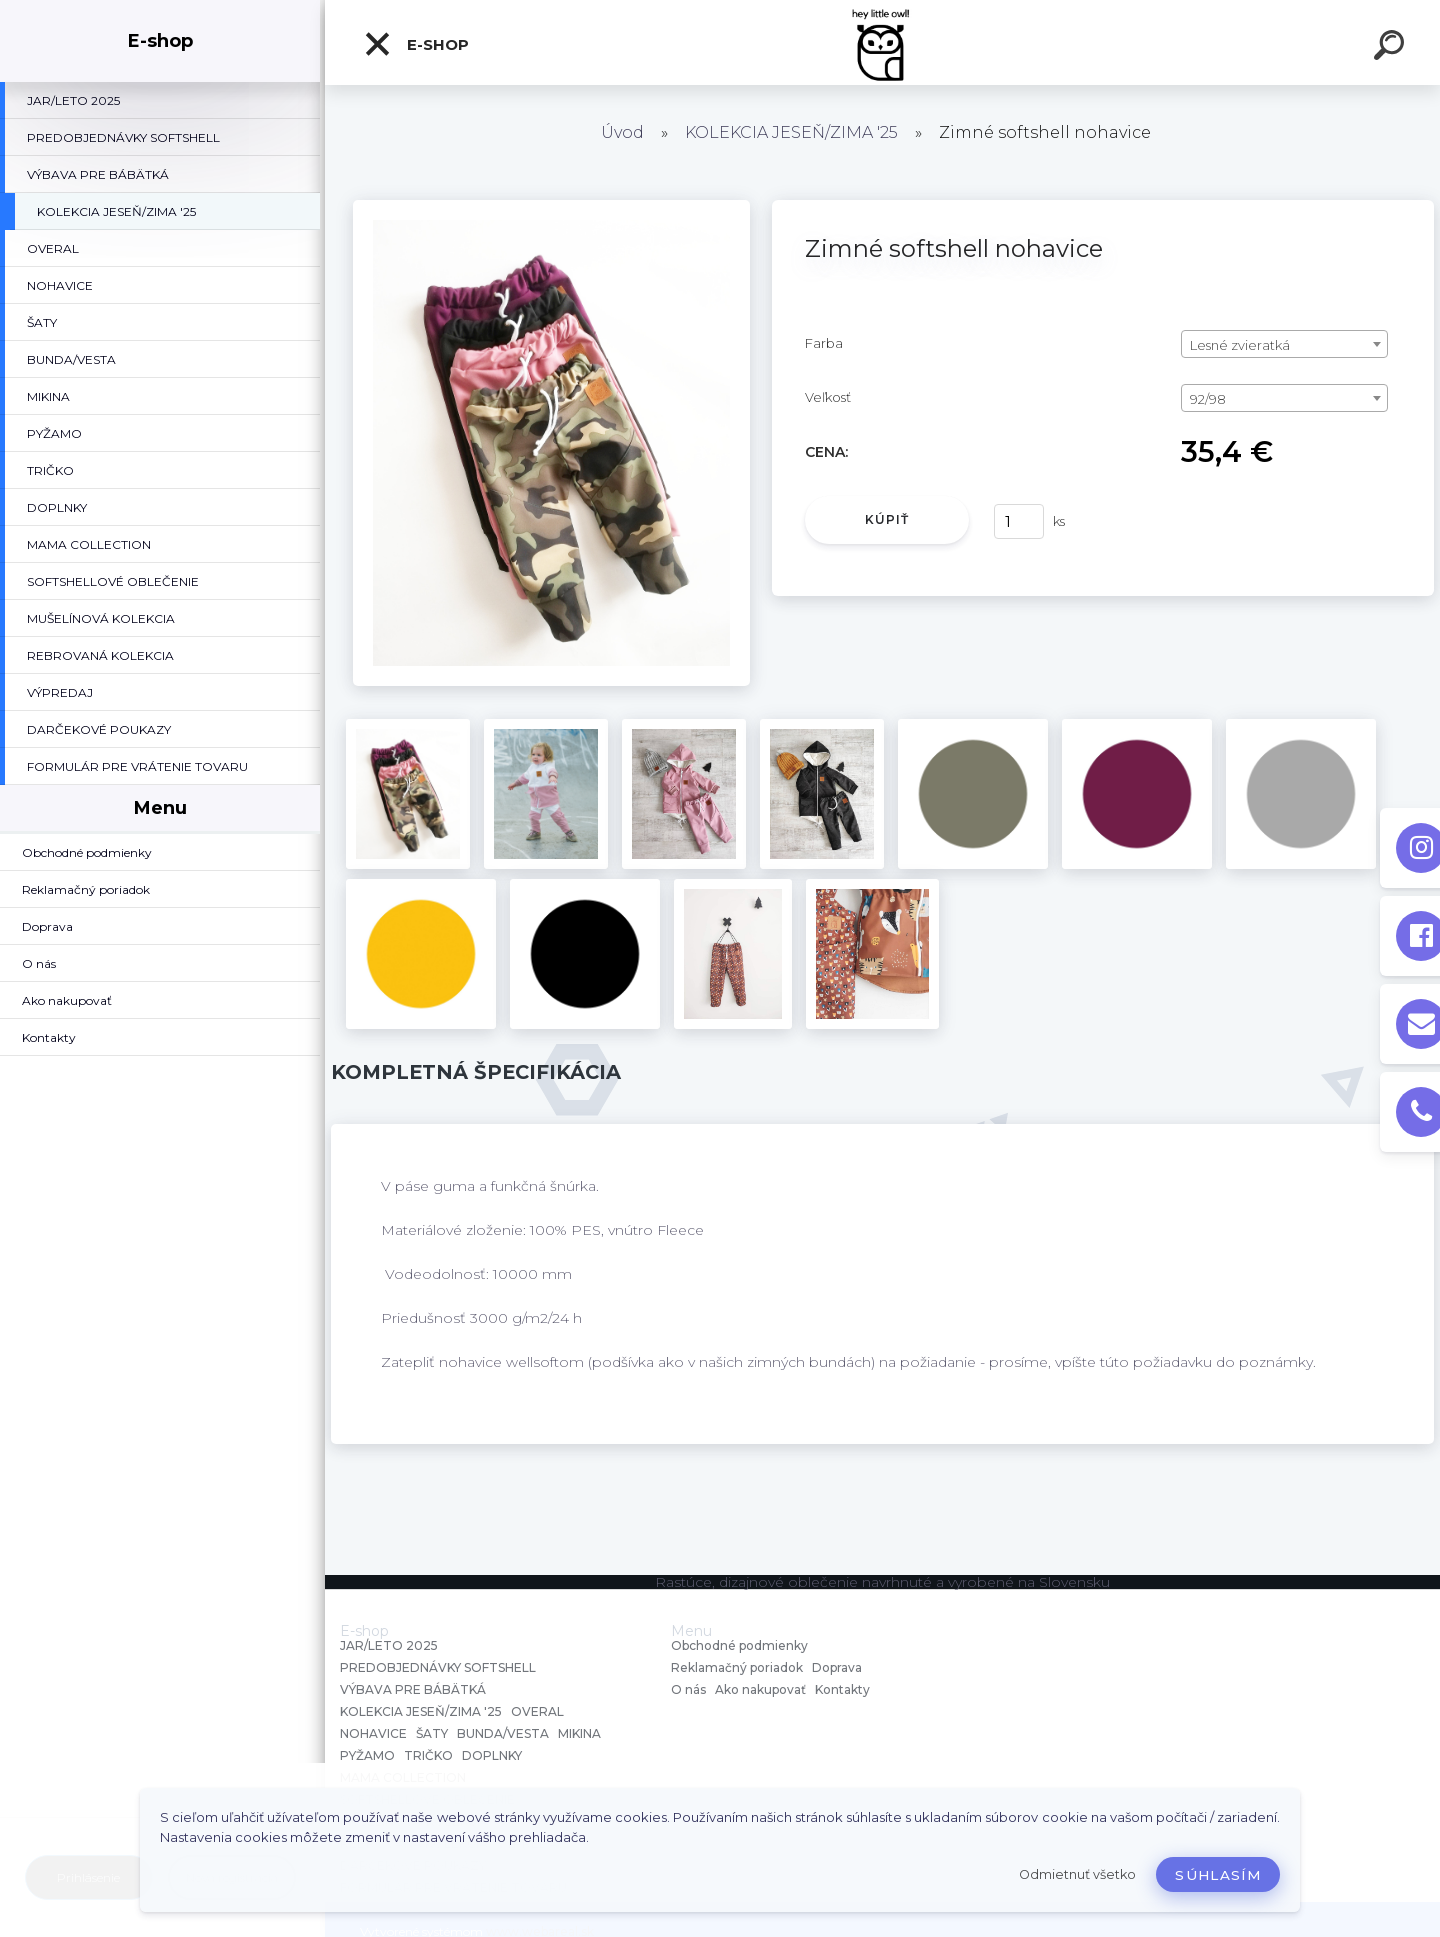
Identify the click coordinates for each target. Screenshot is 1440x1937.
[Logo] (882, 42)
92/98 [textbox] (1208, 399)
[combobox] (1284, 344)
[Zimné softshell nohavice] (551, 207)
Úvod (622, 132)
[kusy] (1019, 521)
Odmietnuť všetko (1077, 1874)
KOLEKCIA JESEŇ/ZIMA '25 (791, 132)
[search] (1392, 48)
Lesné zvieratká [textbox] (1240, 345)
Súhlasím (1218, 1875)
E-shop (416, 44)
